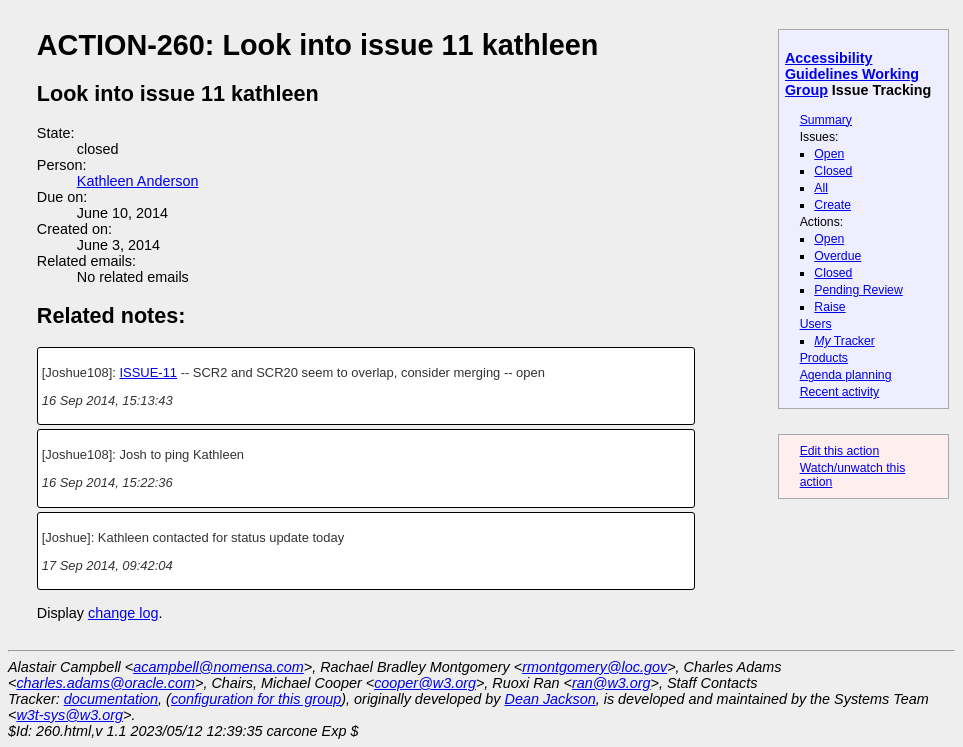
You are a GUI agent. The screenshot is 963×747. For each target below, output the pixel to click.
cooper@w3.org (425, 683)
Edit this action (840, 451)
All (821, 188)
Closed (833, 171)
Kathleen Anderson (138, 181)
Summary (826, 120)
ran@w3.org (611, 683)
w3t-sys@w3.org (69, 715)
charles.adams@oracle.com (105, 683)
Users (816, 324)
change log (123, 613)
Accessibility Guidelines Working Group (852, 74)
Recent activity (840, 392)
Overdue (837, 256)
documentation (111, 699)
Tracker (844, 341)
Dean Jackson (550, 699)
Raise (829, 307)
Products (824, 358)
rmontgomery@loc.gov (594, 667)
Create (832, 205)
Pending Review (858, 290)
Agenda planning (846, 375)
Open (829, 154)
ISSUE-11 (148, 372)
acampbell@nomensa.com (218, 667)
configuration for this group (256, 699)
